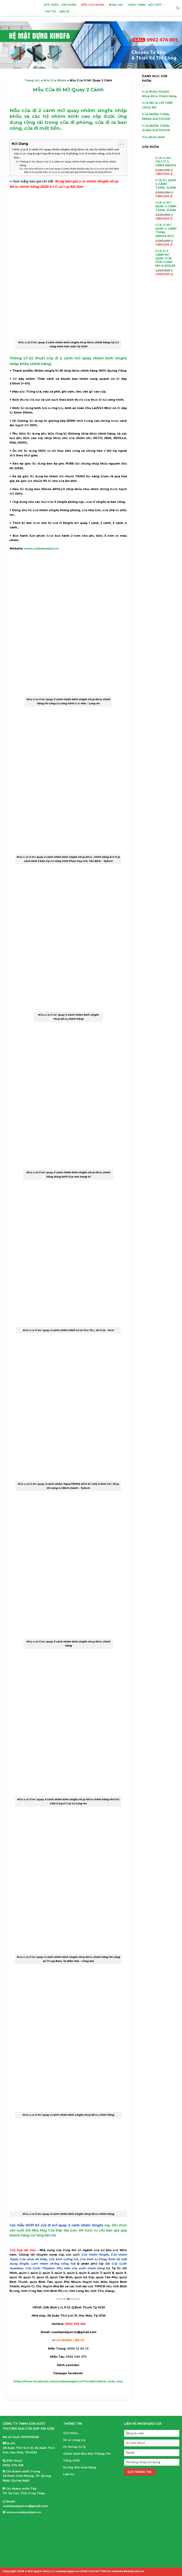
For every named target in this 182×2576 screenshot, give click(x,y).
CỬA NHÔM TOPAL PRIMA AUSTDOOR (156, 117)
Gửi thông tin (139, 2472)
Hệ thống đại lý (74, 2447)
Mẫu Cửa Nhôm (93, 4)
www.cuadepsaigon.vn (41, 548)
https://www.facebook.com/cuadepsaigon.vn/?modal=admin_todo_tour (68, 2381)
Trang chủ (32, 80)
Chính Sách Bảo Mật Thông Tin (87, 2453)
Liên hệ (64, 11)
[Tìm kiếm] (177, 8)
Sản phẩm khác (153, 137)
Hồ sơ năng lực (74, 2440)
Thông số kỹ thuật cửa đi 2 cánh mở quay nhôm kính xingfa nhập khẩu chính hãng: (68, 163)
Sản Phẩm (70, 4)
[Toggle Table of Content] (119, 144)
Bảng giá (117, 4)
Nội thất (156, 4)
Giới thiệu (51, 4)
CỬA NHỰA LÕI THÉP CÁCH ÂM (157, 105)
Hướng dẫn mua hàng (79, 2467)
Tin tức (51, 11)
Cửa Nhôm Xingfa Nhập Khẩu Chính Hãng (159, 94)
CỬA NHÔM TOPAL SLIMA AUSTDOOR (156, 128)
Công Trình (137, 4)
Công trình (71, 2460)
